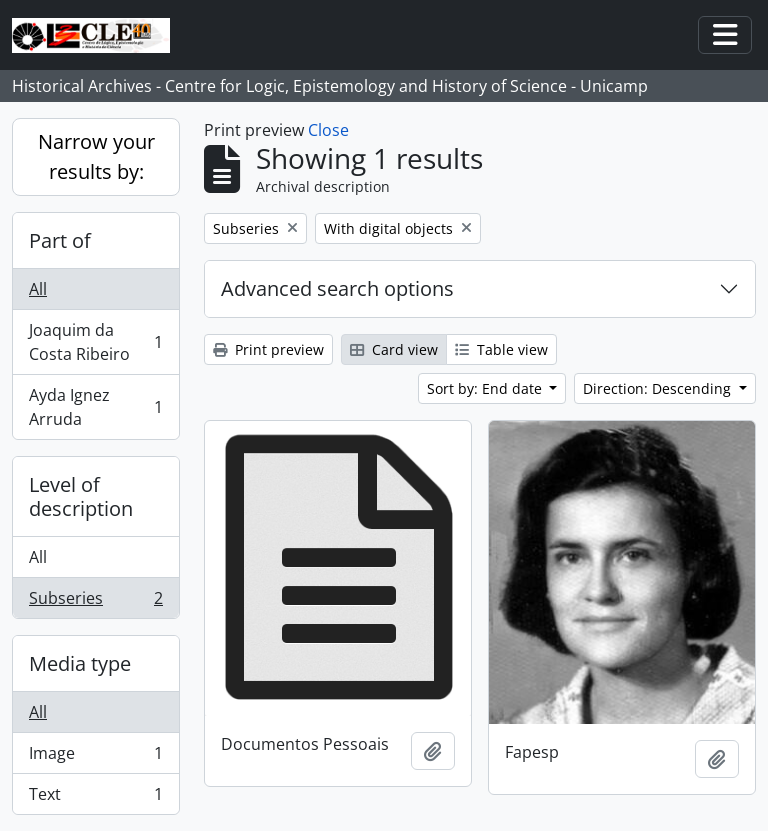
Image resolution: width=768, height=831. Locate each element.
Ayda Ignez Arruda (95, 407)
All (38, 289)
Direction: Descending (659, 388)
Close (328, 130)
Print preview (268, 349)
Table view (501, 349)
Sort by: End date (486, 388)
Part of (60, 240)
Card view (394, 349)
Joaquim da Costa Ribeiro (95, 342)
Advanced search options (337, 288)
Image (95, 757)
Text (95, 798)
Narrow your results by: (96, 156)
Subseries (95, 602)
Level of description (81, 496)
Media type (80, 663)
